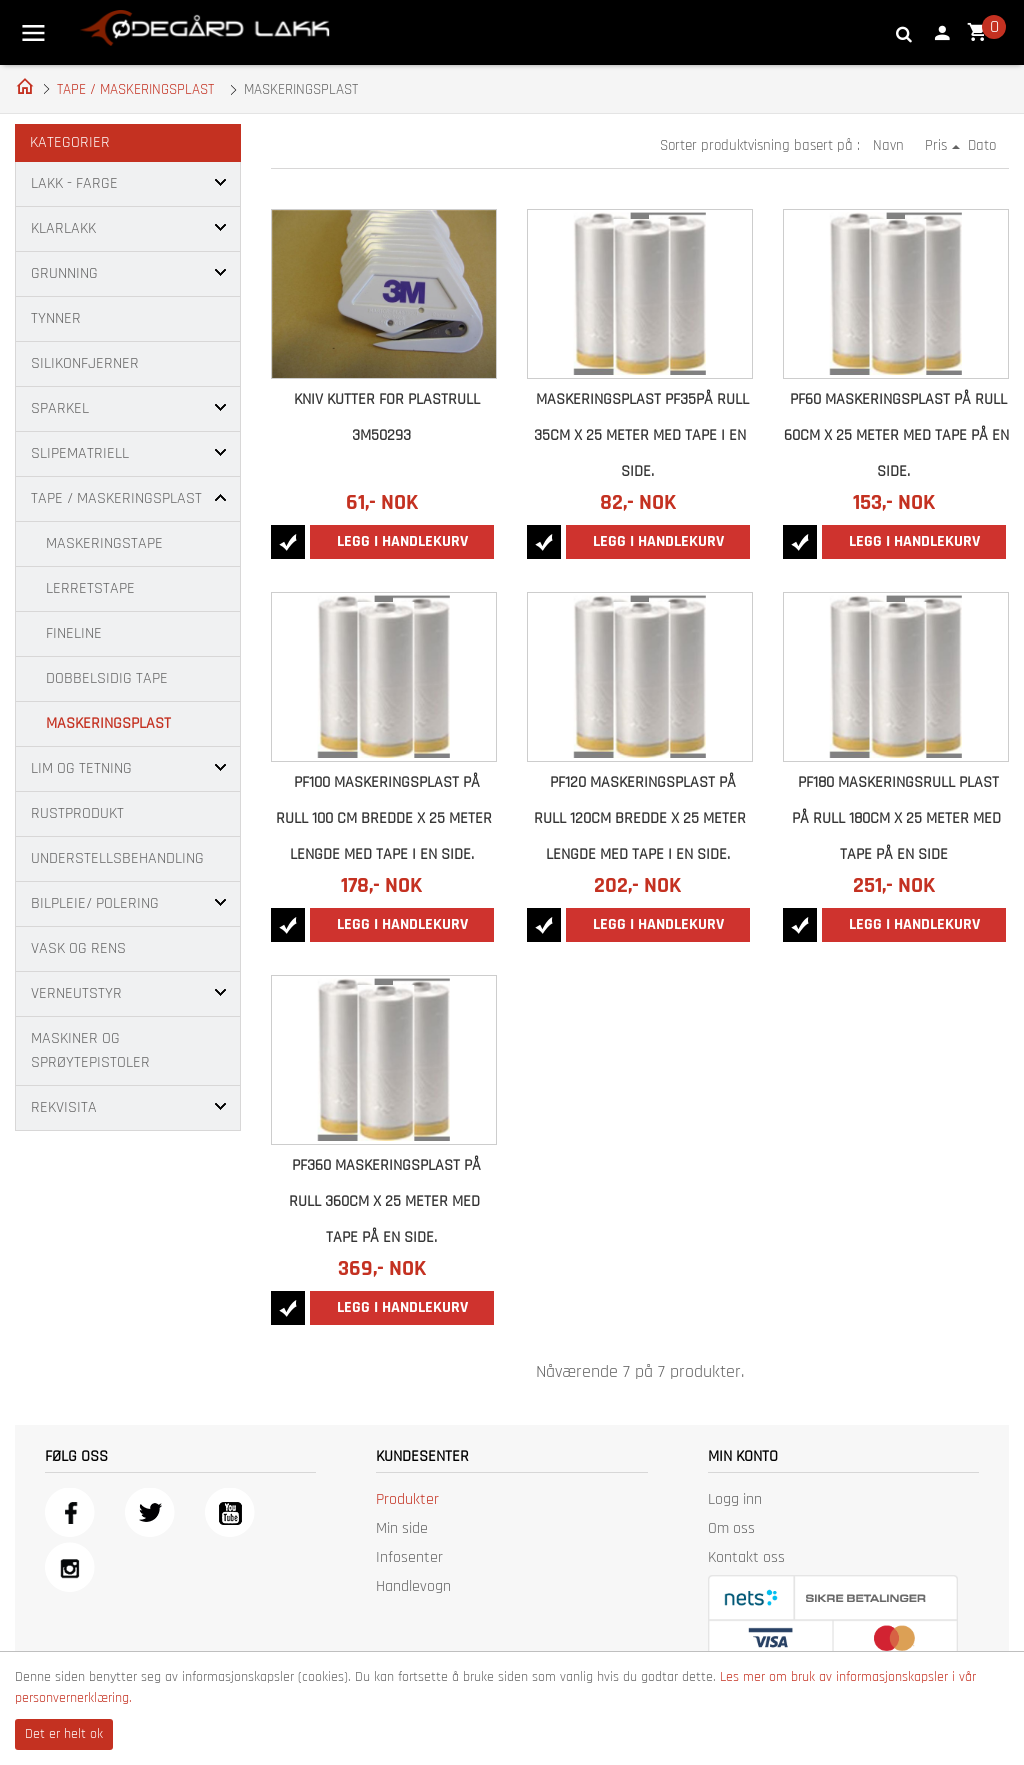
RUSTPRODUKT (77, 813)
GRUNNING (64, 273)
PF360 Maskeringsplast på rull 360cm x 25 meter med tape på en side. (385, 1201)
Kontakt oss (746, 1557)
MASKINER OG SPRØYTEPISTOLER (90, 1050)
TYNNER (56, 318)
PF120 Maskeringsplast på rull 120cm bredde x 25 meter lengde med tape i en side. (640, 818)
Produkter (407, 1499)
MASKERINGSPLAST (108, 723)
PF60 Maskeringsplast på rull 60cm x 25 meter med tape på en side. (896, 435)
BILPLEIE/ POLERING (95, 903)
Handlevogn (413, 1586)
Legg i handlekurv (402, 541)
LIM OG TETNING (81, 768)
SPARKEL (60, 408)
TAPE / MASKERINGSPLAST (135, 89)
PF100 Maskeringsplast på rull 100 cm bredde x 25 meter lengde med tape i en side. (384, 818)
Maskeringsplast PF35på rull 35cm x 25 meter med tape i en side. (641, 435)
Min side (402, 1528)
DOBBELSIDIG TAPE (107, 678)
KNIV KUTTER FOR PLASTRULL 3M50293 (387, 417)
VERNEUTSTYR (76, 993)
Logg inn (735, 1499)
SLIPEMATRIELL (80, 453)
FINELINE (74, 633)
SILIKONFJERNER (85, 363)
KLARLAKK (63, 228)
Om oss (731, 1528)
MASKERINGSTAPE (104, 543)
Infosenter (409, 1557)
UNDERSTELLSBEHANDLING (117, 858)
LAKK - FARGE (74, 183)
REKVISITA (64, 1107)
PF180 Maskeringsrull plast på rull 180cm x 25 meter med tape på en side (896, 818)
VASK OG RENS (78, 948)
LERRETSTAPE (90, 588)
